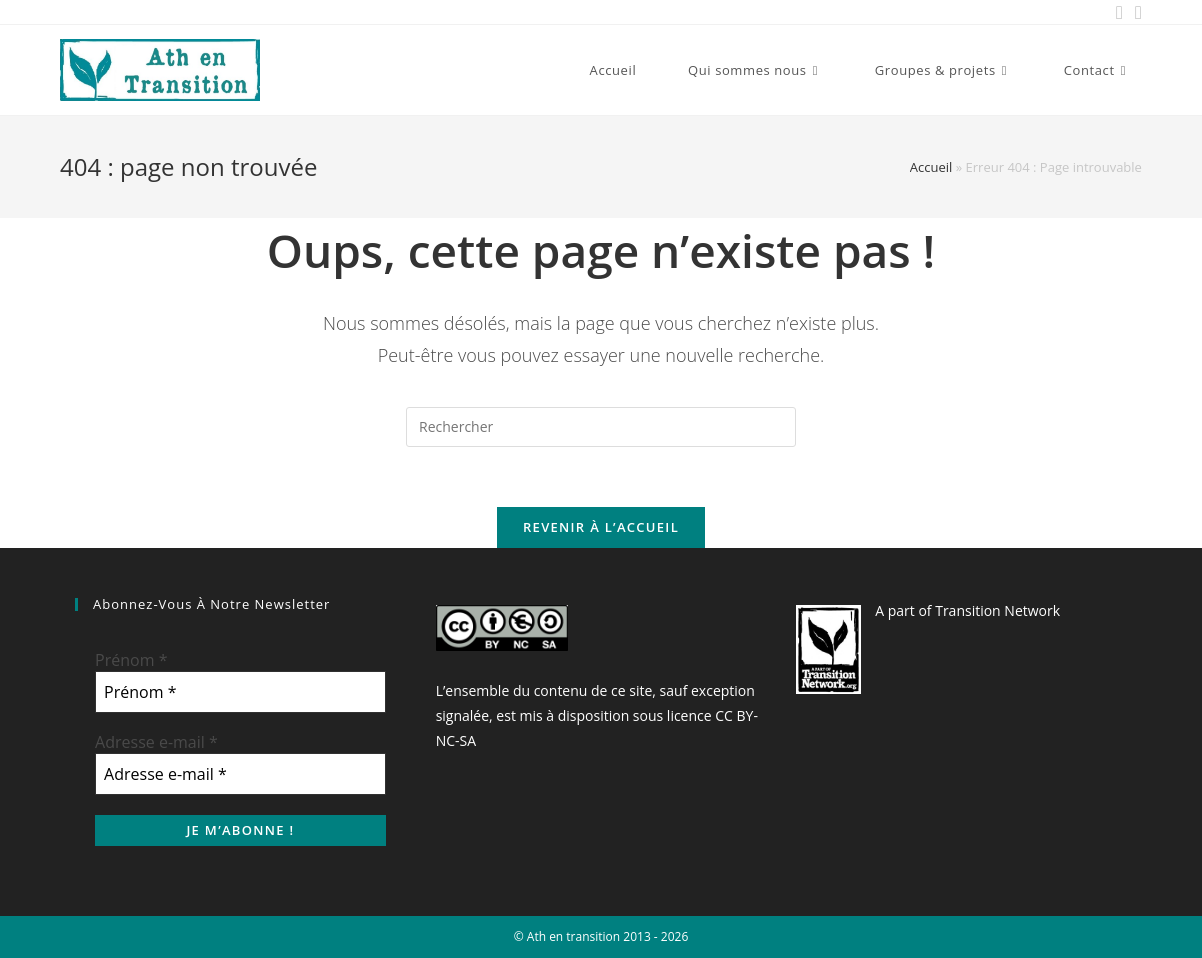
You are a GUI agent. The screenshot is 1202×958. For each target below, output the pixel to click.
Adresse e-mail (156, 742)
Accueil (931, 167)
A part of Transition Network (967, 610)
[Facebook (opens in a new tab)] (1119, 12)
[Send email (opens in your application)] (1135, 12)
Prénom (131, 660)
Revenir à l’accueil (601, 527)
